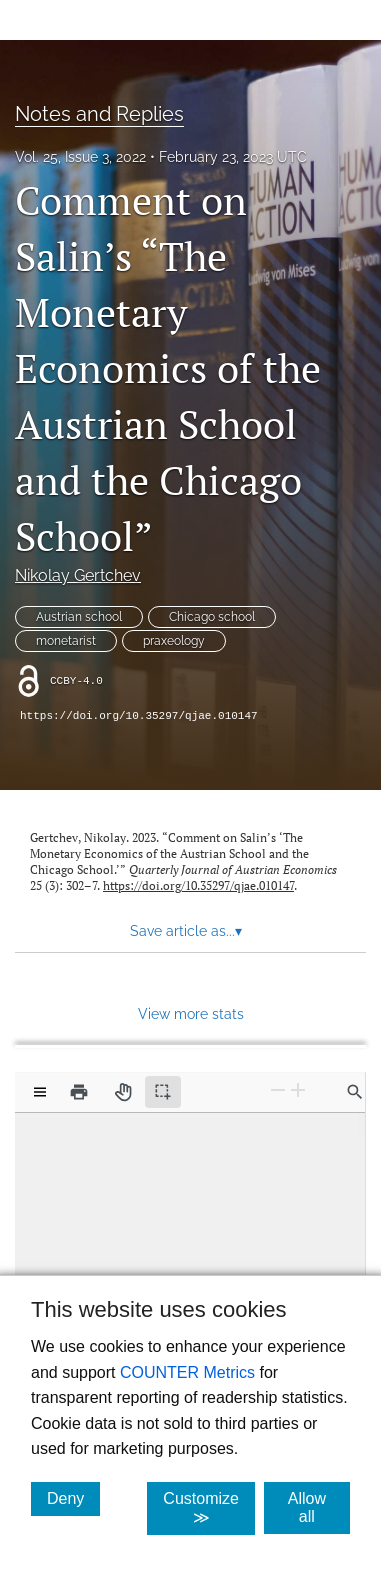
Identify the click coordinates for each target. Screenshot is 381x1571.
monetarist (66, 641)
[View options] (40, 1092)
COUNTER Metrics (187, 1372)
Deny (73, 1498)
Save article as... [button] (186, 931)
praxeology (174, 641)
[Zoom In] (298, 1090)
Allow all (319, 1507)
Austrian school (79, 617)
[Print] (79, 1092)
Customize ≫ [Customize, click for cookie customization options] (209, 1508)
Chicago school (212, 617)
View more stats (191, 1013)
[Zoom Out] (278, 1090)
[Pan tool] (123, 1092)
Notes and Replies (99, 114)
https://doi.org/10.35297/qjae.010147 (139, 716)
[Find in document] (355, 1092)
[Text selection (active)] (163, 1092)
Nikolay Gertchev (78, 575)
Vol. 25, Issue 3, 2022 (80, 157)
